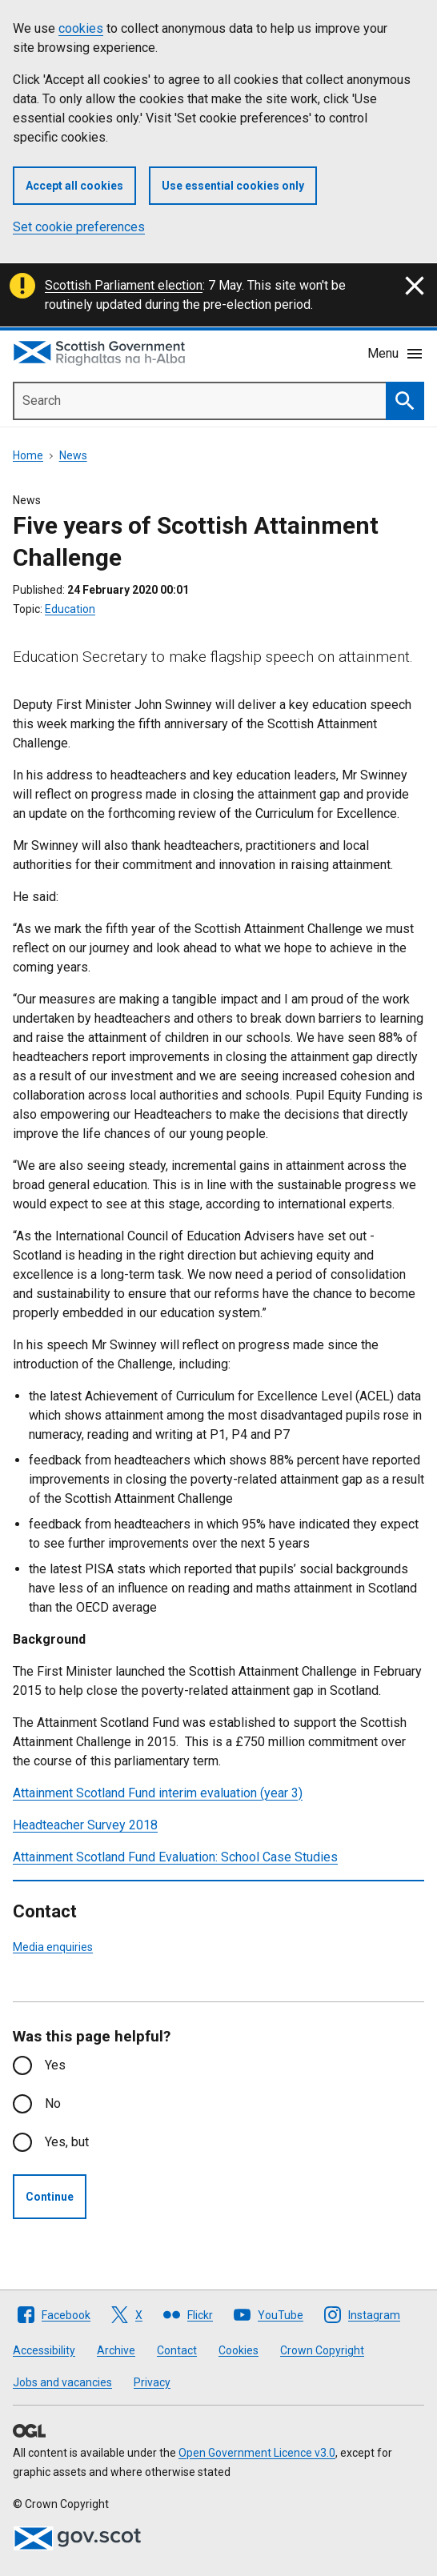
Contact (177, 2350)
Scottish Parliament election (123, 285)
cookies (80, 28)
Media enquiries (53, 1947)
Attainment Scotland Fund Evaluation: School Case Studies (175, 1857)
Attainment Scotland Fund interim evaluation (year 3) (158, 1793)
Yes (55, 2065)
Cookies (238, 2350)
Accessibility (44, 2350)
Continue (50, 2196)
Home (28, 455)
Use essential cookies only (233, 185)
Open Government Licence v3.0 (256, 2452)
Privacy (152, 2382)
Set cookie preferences (79, 226)
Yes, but (67, 2141)
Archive (116, 2350)
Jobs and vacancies (62, 2382)
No (53, 2103)
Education (70, 609)
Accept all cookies (74, 185)
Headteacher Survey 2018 (85, 1825)
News (73, 455)
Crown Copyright (322, 2350)
